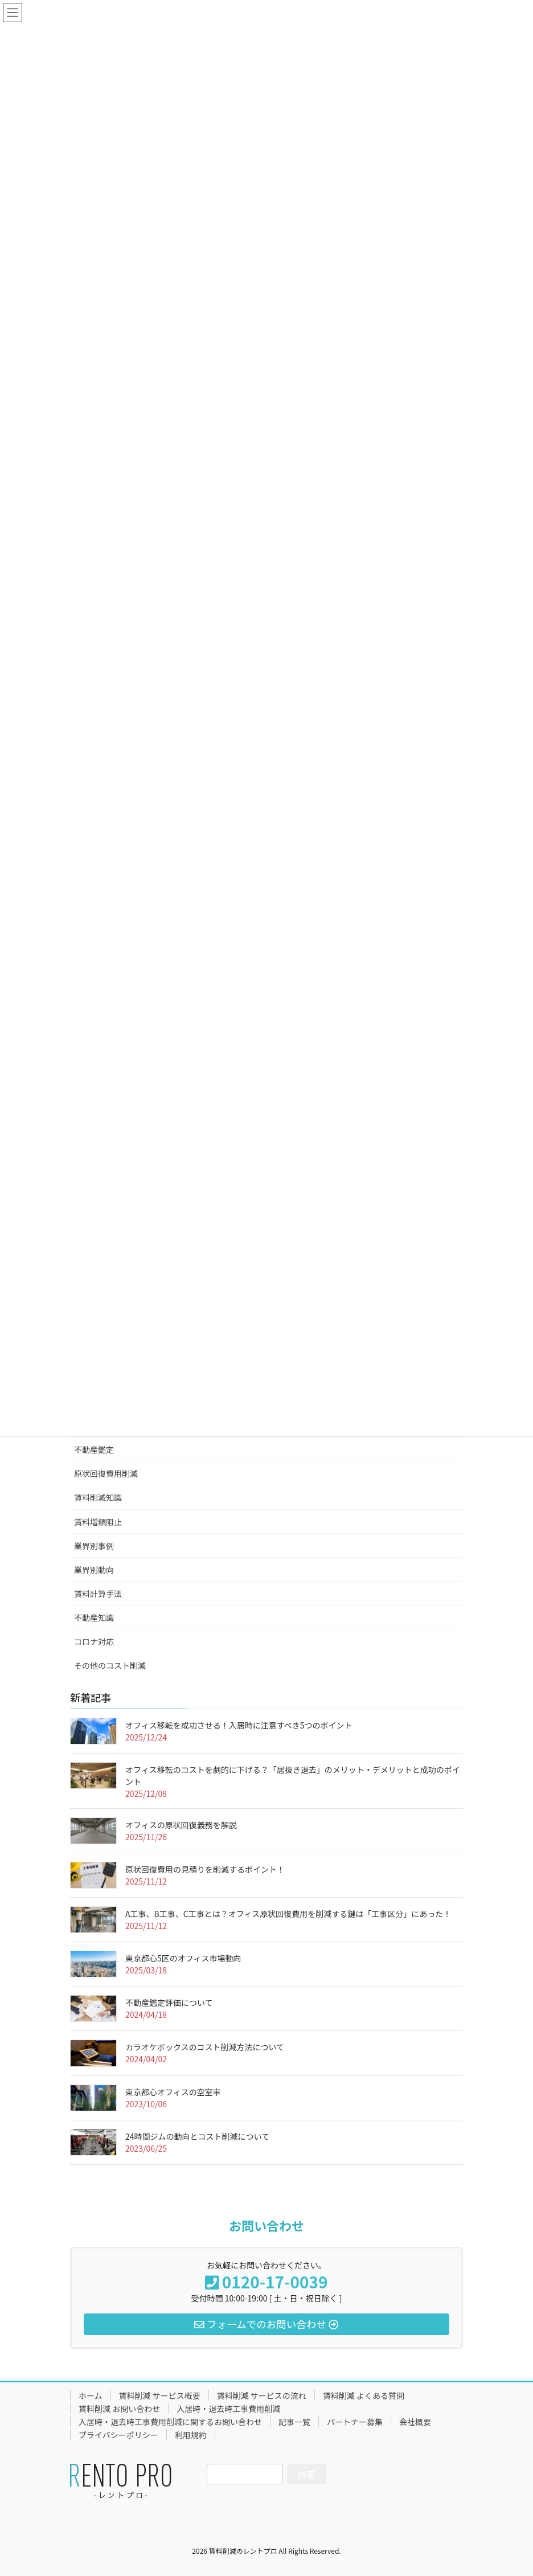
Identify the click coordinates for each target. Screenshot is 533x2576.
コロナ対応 (94, 1641)
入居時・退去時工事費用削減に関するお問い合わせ (170, 2421)
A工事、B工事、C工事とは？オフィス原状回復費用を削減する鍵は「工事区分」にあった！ (288, 1913)
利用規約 (191, 2434)
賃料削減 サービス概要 (159, 2395)
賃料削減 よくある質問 (363, 2395)
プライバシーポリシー (118, 2434)
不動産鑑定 (94, 1449)
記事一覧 (294, 2421)
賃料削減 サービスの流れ (261, 2395)
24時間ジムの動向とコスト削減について (197, 2136)
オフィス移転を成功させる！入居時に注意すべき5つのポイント (238, 1725)
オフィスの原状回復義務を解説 (181, 1824)
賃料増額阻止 (98, 1521)
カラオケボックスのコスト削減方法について (204, 2047)
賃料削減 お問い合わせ (119, 2408)
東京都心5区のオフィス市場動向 (183, 1958)
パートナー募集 (355, 2421)
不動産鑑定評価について (169, 2002)
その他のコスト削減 (110, 1665)
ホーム (90, 2395)
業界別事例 (94, 1545)
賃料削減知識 (98, 1497)
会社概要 (415, 2421)
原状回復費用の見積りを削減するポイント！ (205, 1869)
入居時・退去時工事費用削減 (228, 2408)
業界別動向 (94, 1569)
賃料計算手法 (98, 1593)
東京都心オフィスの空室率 (173, 2092)
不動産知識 (94, 1617)
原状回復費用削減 (106, 1473)
